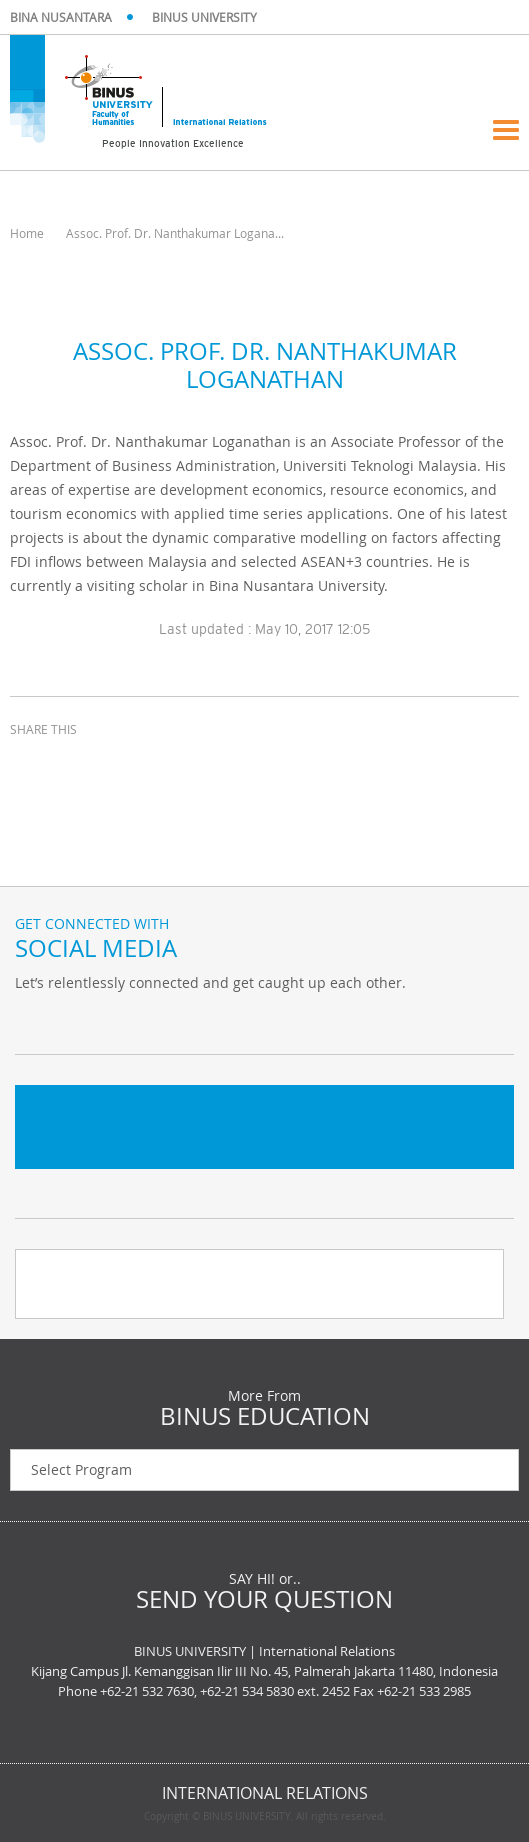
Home (27, 233)
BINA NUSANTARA (61, 17)
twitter (80, 766)
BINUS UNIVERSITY (204, 17)
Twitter (35, 1024)
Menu (506, 130)
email (130, 766)
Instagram (135, 1024)
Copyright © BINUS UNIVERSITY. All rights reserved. (265, 1817)
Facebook (85, 1024)
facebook (30, 766)
